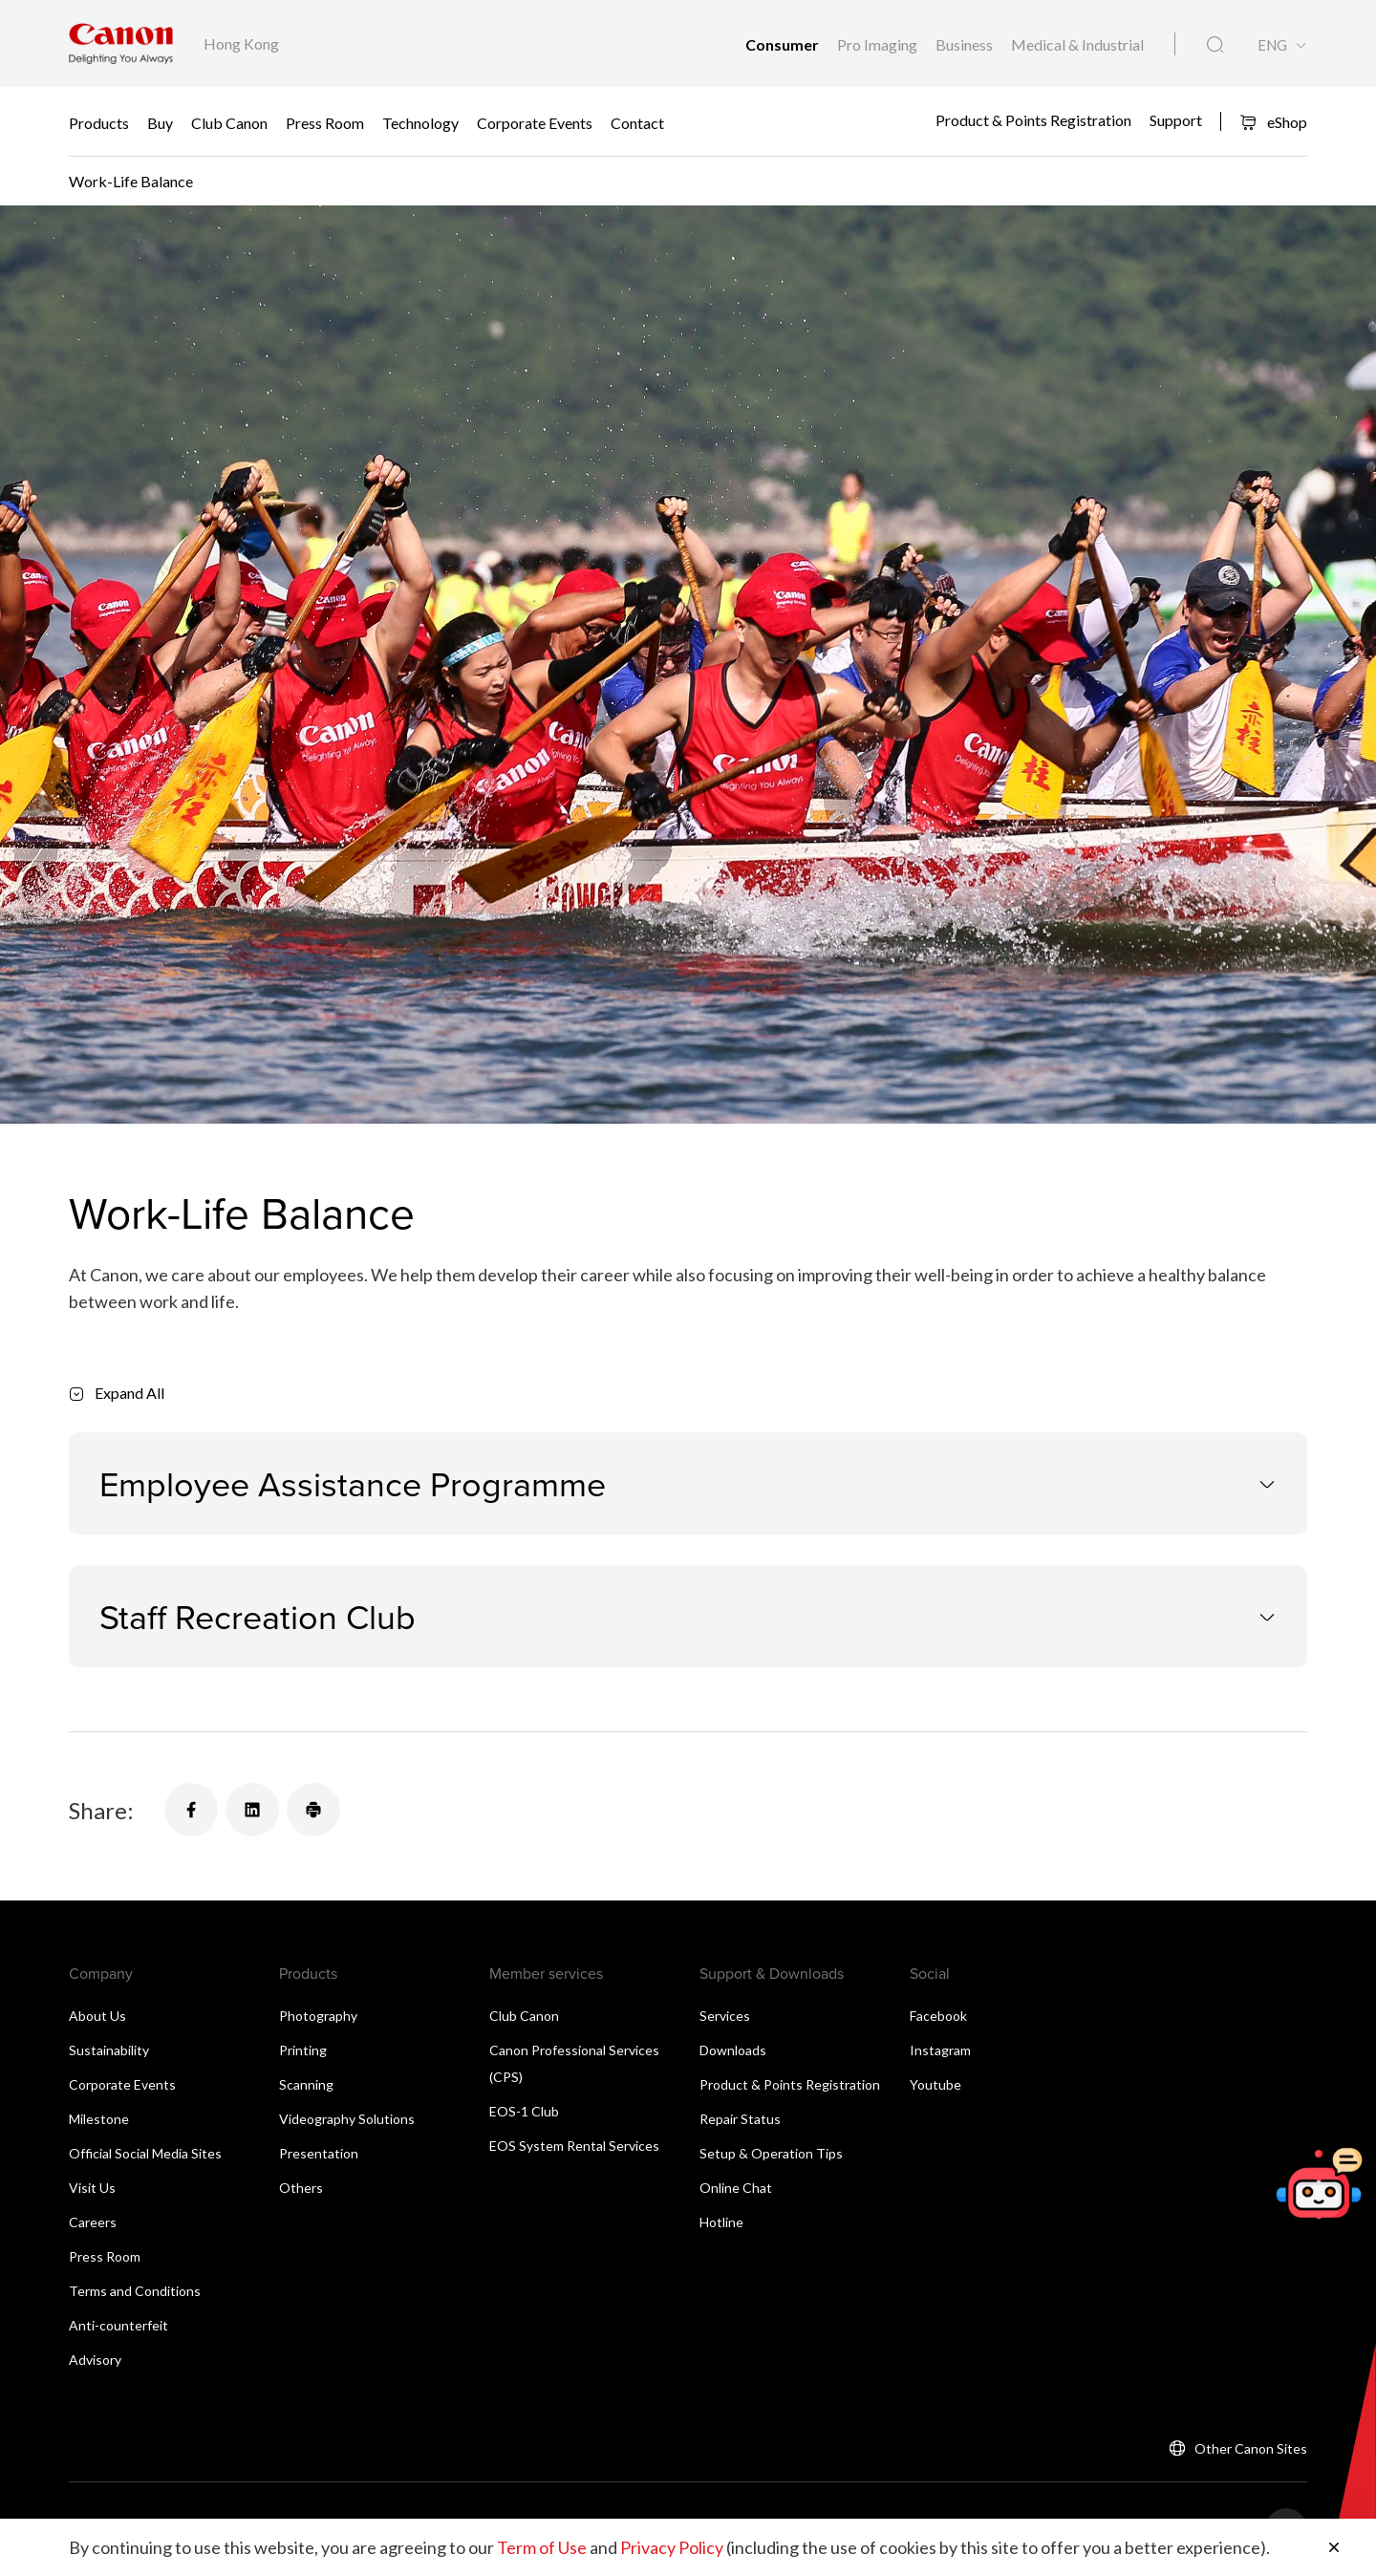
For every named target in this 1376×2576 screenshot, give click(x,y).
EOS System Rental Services (574, 2145)
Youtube (935, 2084)
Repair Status (740, 2119)
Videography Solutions (347, 2119)
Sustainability (109, 2050)
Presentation (318, 2153)
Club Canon (229, 122)
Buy (160, 122)
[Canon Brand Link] (121, 43)
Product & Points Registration (1033, 120)
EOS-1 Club (524, 2111)
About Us (97, 2015)
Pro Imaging (878, 44)
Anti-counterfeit (118, 2325)
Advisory (95, 2359)
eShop (1273, 122)
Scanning (306, 2084)
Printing (303, 2050)
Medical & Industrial (1077, 44)
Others (301, 2187)
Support (1176, 120)
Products (99, 122)
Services (724, 2015)
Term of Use (542, 2547)
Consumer (783, 44)
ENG (1272, 45)
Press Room (325, 122)
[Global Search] (1215, 44)
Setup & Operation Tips (771, 2153)
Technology (420, 122)
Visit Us (92, 2187)
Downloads (732, 2050)
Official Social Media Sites (145, 2153)
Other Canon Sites (1250, 2448)
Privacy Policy (671, 2547)
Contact (637, 122)
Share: (101, 1810)
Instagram (940, 2050)
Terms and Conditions (135, 2291)
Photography (318, 2015)
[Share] (191, 1809)
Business (965, 44)
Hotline (721, 2222)
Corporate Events (534, 122)
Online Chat (735, 2187)
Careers (93, 2222)
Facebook (938, 2015)
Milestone (99, 2119)
